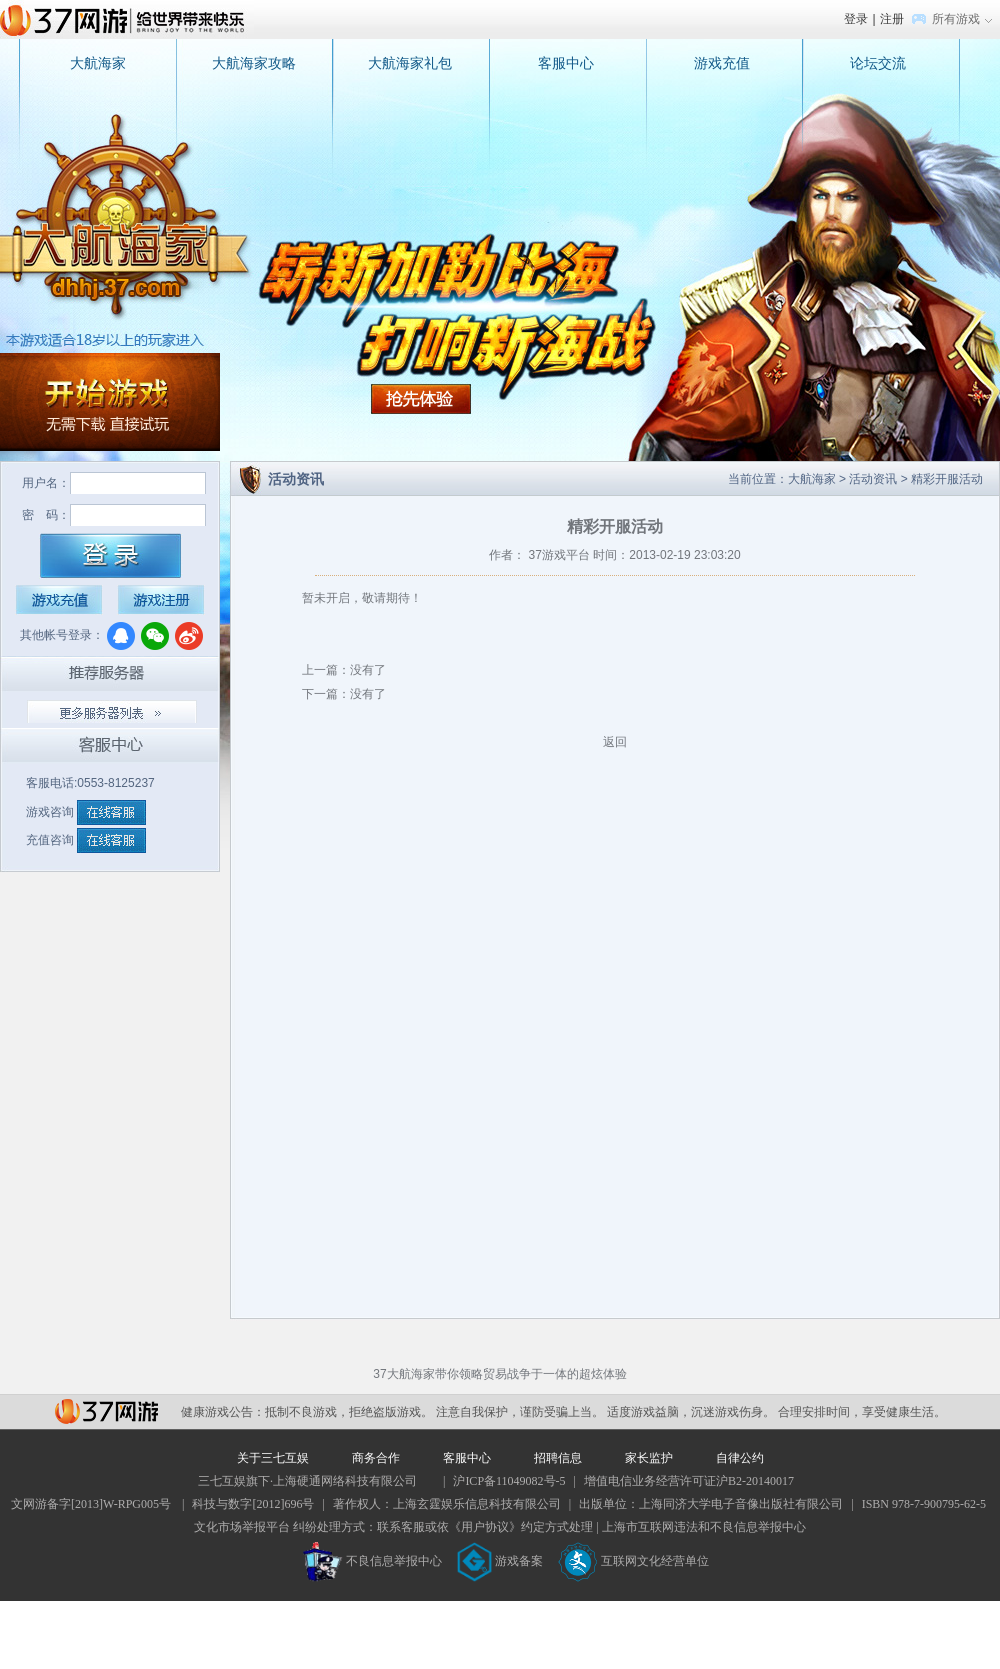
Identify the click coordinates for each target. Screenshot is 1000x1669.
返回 (615, 742)
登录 (856, 19)
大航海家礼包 (410, 63)
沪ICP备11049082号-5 (509, 1481)
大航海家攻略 (254, 63)
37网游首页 (127, 19)
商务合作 (376, 1458)
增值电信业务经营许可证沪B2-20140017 (689, 1481)
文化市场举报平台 (242, 1527)
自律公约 (740, 1458)
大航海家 (98, 63)
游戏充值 (722, 63)
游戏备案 (500, 1561)
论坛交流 (878, 63)
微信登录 (155, 636)
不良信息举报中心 (372, 1561)
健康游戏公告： (223, 1412)
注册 (892, 19)
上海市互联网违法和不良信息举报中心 (704, 1527)
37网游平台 (106, 1411)
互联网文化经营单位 (634, 1561)
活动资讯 (873, 479)
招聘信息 (558, 1458)
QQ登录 (121, 636)
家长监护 (649, 1458)
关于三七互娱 (273, 1458)
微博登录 (189, 636)
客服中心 (566, 63)
